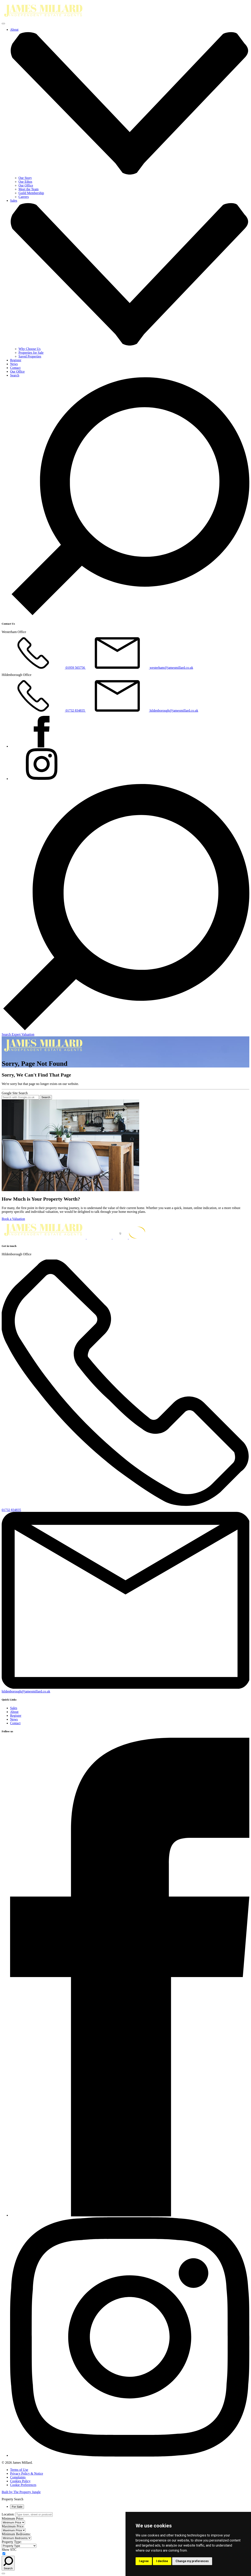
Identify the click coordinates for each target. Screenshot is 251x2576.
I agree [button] (144, 2561)
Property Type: (12, 2542)
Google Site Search (15, 1093)
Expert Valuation (23, 1034)
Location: (8, 2514)
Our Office (25, 185)
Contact (15, 368)
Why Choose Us (29, 349)
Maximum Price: (13, 2526)
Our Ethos (25, 181)
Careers (23, 197)
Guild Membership (31, 193)
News (14, 364)
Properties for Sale (31, 352)
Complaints (18, 2477)
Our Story (25, 178)
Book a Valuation (13, 1219)
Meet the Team (28, 189)
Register (15, 360)
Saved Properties (29, 356)
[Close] (3, 2573)
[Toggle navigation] (3, 23)
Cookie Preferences (23, 2485)
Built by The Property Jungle (21, 2492)
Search (45, 1097)
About (14, 1712)
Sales (13, 1708)
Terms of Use (19, 2469)
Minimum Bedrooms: (16, 2534)
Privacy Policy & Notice (26, 2473)
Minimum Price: (13, 2518)
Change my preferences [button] (192, 2561)
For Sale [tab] (17, 2506)
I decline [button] (162, 2561)
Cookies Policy (20, 2481)
